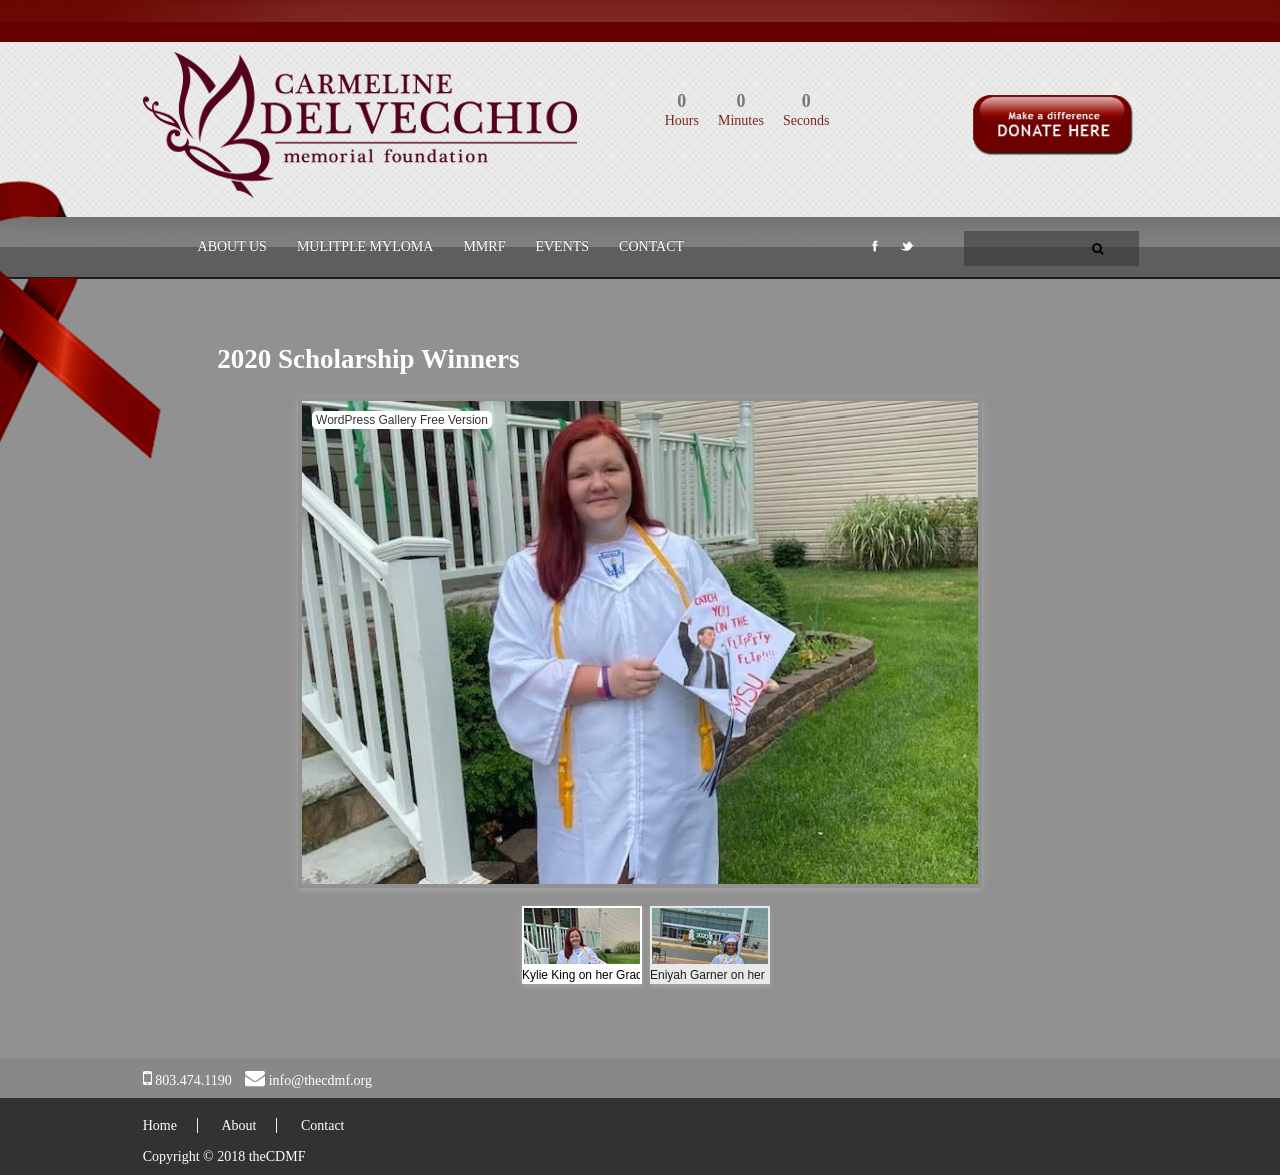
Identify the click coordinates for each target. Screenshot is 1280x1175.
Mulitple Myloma (365, 246)
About (238, 1125)
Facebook (873, 250)
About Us (232, 246)
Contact (651, 246)
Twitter (906, 250)
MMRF (484, 246)
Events (562, 246)
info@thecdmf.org (320, 1080)
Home (160, 1125)
